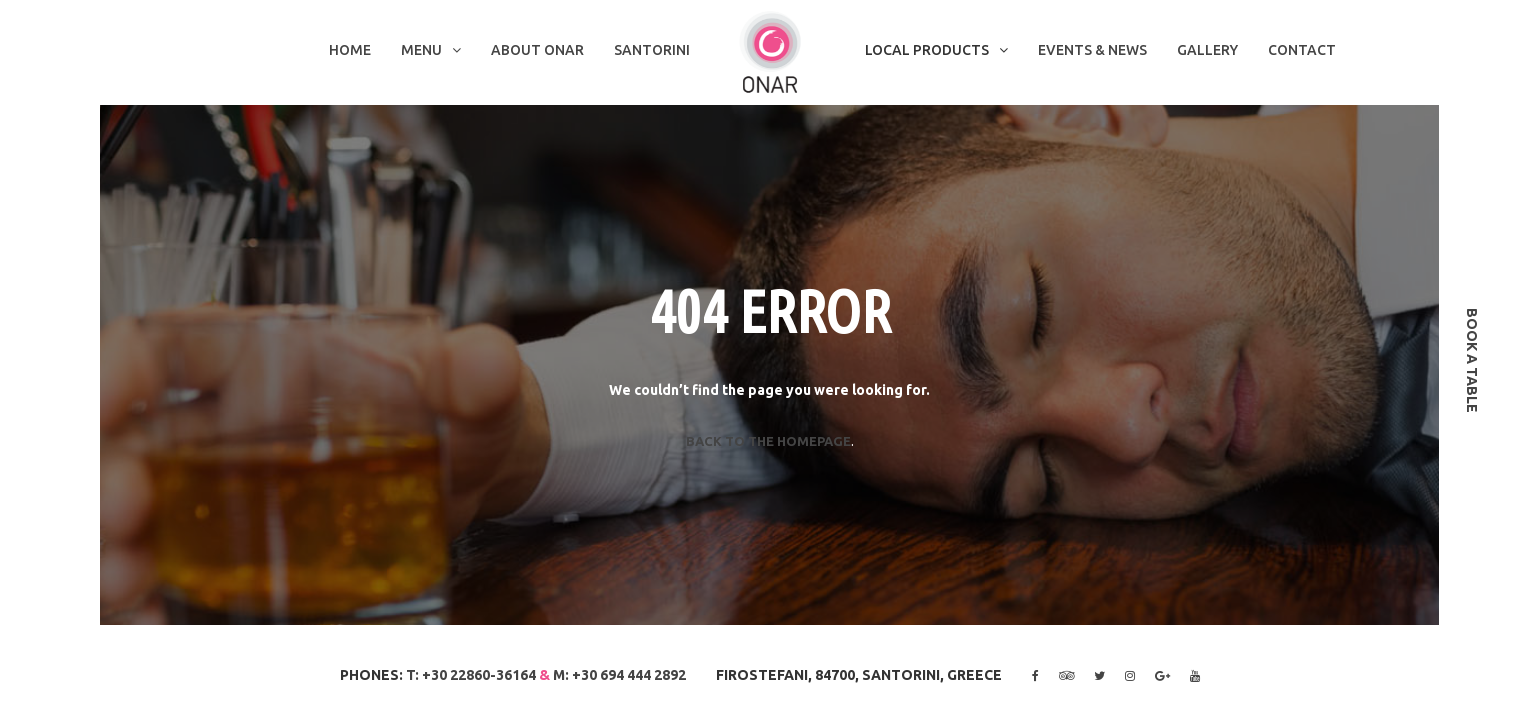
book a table (1472, 360)
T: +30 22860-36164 (471, 675)
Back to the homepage (768, 441)
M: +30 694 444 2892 (619, 675)
